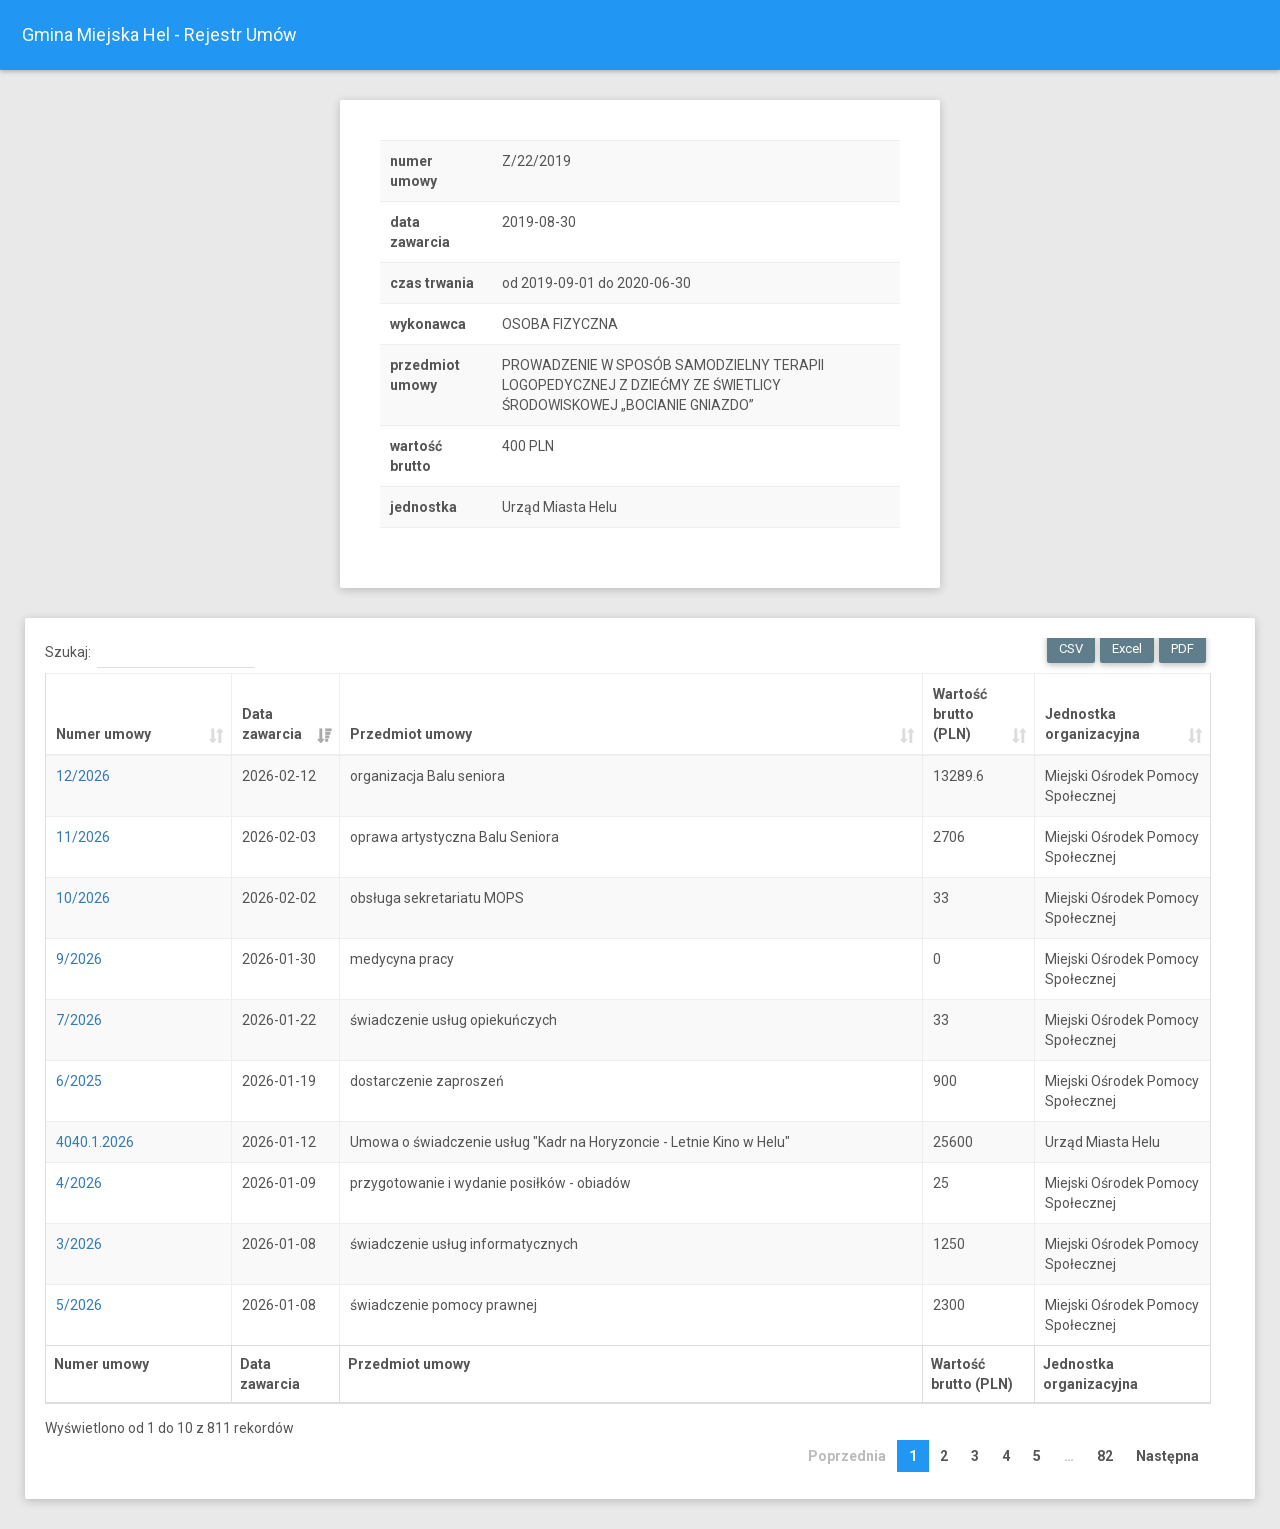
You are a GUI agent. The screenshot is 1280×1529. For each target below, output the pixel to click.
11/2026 (83, 837)
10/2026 (83, 898)
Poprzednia (847, 1456)
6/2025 (79, 1081)
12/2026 (83, 776)
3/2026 (79, 1244)
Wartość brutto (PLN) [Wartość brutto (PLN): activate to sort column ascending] (960, 714)
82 (1105, 1456)
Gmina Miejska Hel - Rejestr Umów (159, 34)
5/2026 (79, 1305)
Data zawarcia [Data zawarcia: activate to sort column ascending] (272, 724)
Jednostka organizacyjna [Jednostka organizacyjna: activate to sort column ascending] (1092, 724)
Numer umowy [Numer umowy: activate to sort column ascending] (103, 734)
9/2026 (79, 959)
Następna (1167, 1456)
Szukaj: (149, 653)
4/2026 (79, 1183)
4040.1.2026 (95, 1142)
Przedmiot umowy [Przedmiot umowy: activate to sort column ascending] (411, 734)
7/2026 (79, 1020)
